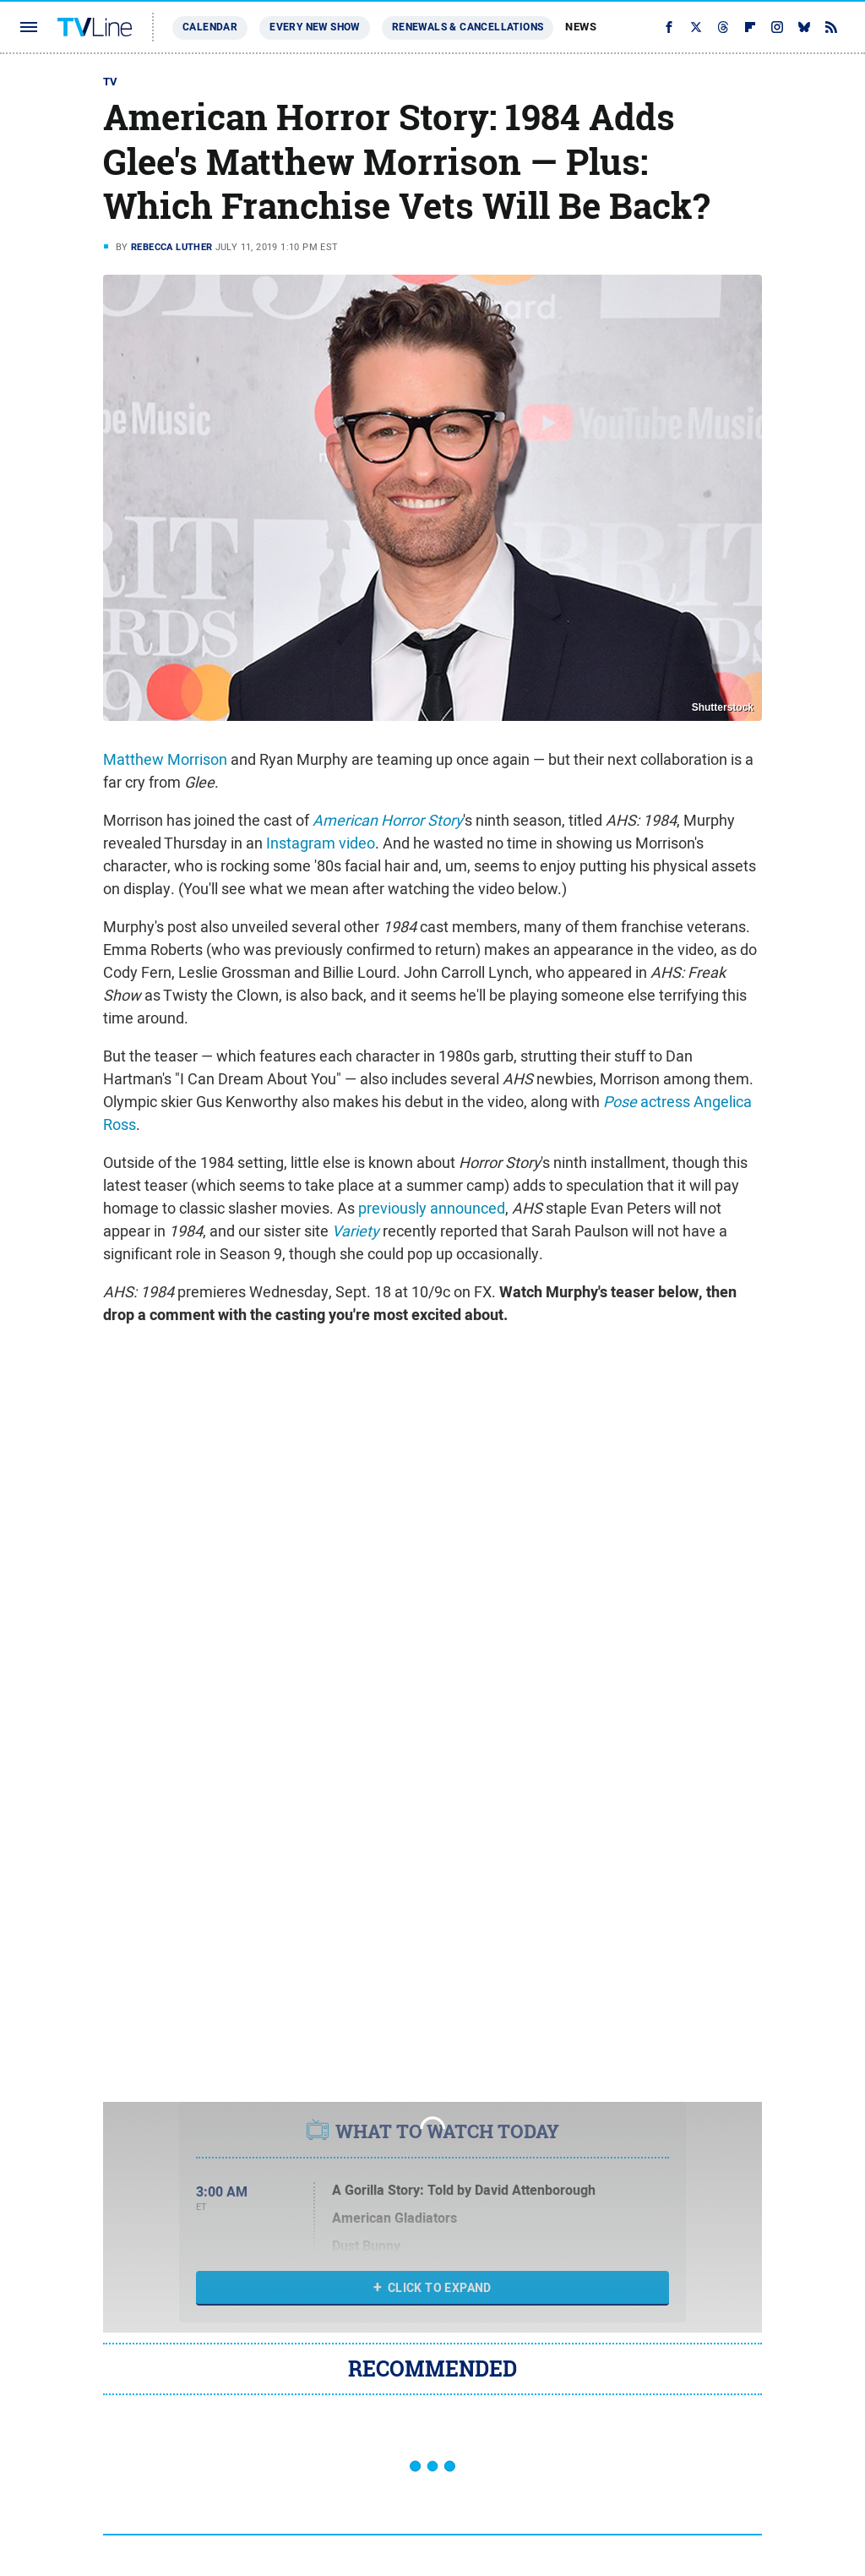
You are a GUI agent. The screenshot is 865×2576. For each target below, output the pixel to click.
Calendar (209, 27)
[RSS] (831, 27)
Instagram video (320, 843)
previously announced (431, 1208)
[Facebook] (669, 27)
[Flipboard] (750, 27)
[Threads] (723, 27)
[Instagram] (777, 27)
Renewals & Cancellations (468, 27)
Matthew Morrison (165, 759)
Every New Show (314, 27)
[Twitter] (696, 27)
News (580, 27)
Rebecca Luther (172, 247)
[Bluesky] (804, 27)
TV (110, 82)
